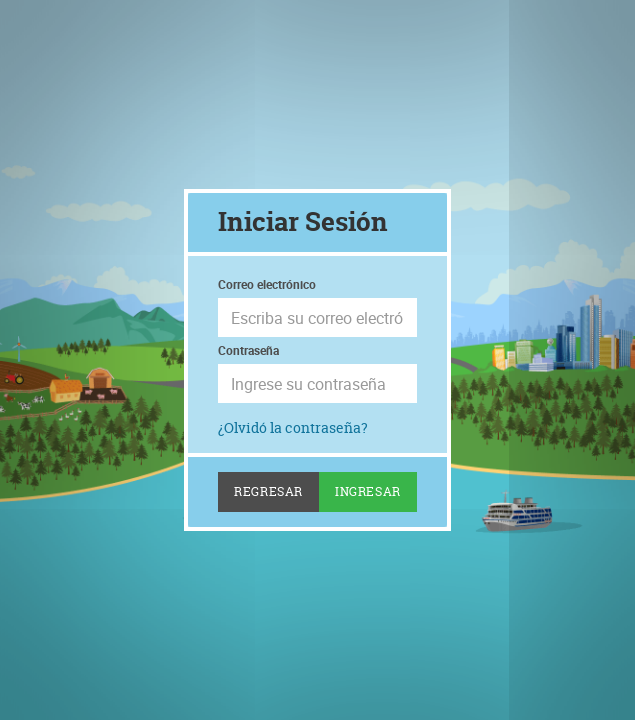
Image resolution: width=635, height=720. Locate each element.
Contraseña (248, 350)
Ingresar (368, 491)
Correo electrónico (267, 284)
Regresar (268, 491)
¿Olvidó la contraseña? (293, 427)
